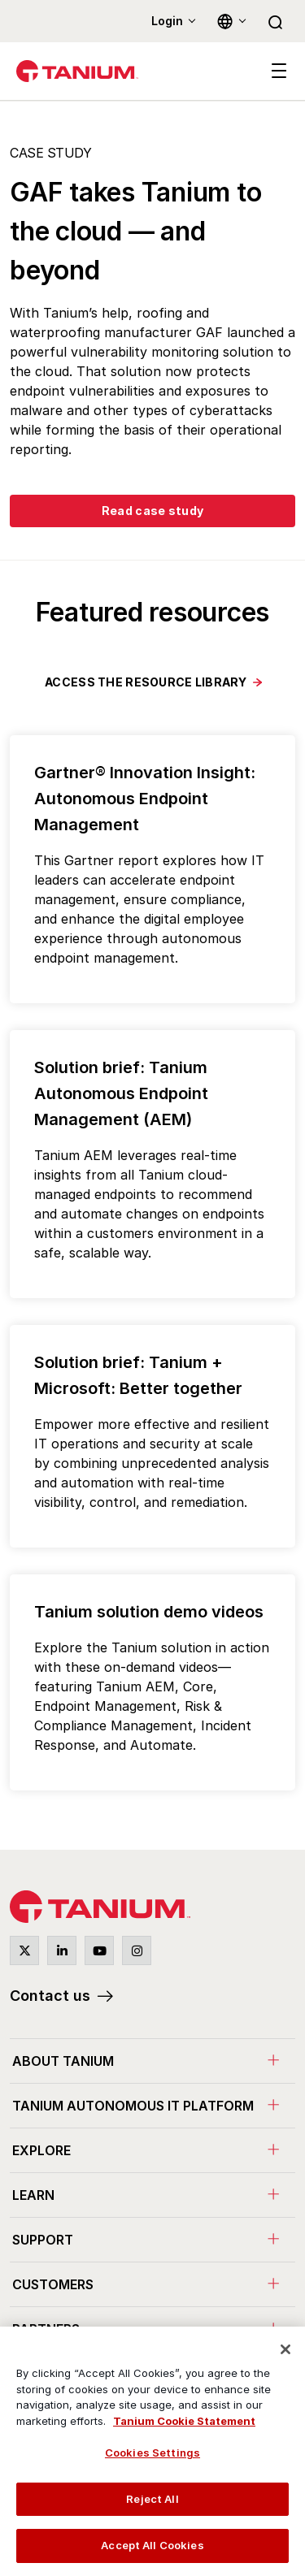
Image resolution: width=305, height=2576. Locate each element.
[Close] (285, 2349)
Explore (41, 2150)
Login (167, 21)
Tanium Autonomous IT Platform (133, 2106)
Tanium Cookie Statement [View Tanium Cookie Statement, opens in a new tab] (184, 2420)
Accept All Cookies (152, 2545)
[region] (152, 2451)
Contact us (50, 1995)
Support (42, 2240)
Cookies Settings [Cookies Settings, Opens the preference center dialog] (152, 2452)
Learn (33, 2195)
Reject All (152, 2498)
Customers (53, 2284)
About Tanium (63, 2061)
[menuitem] (152, 2060)
